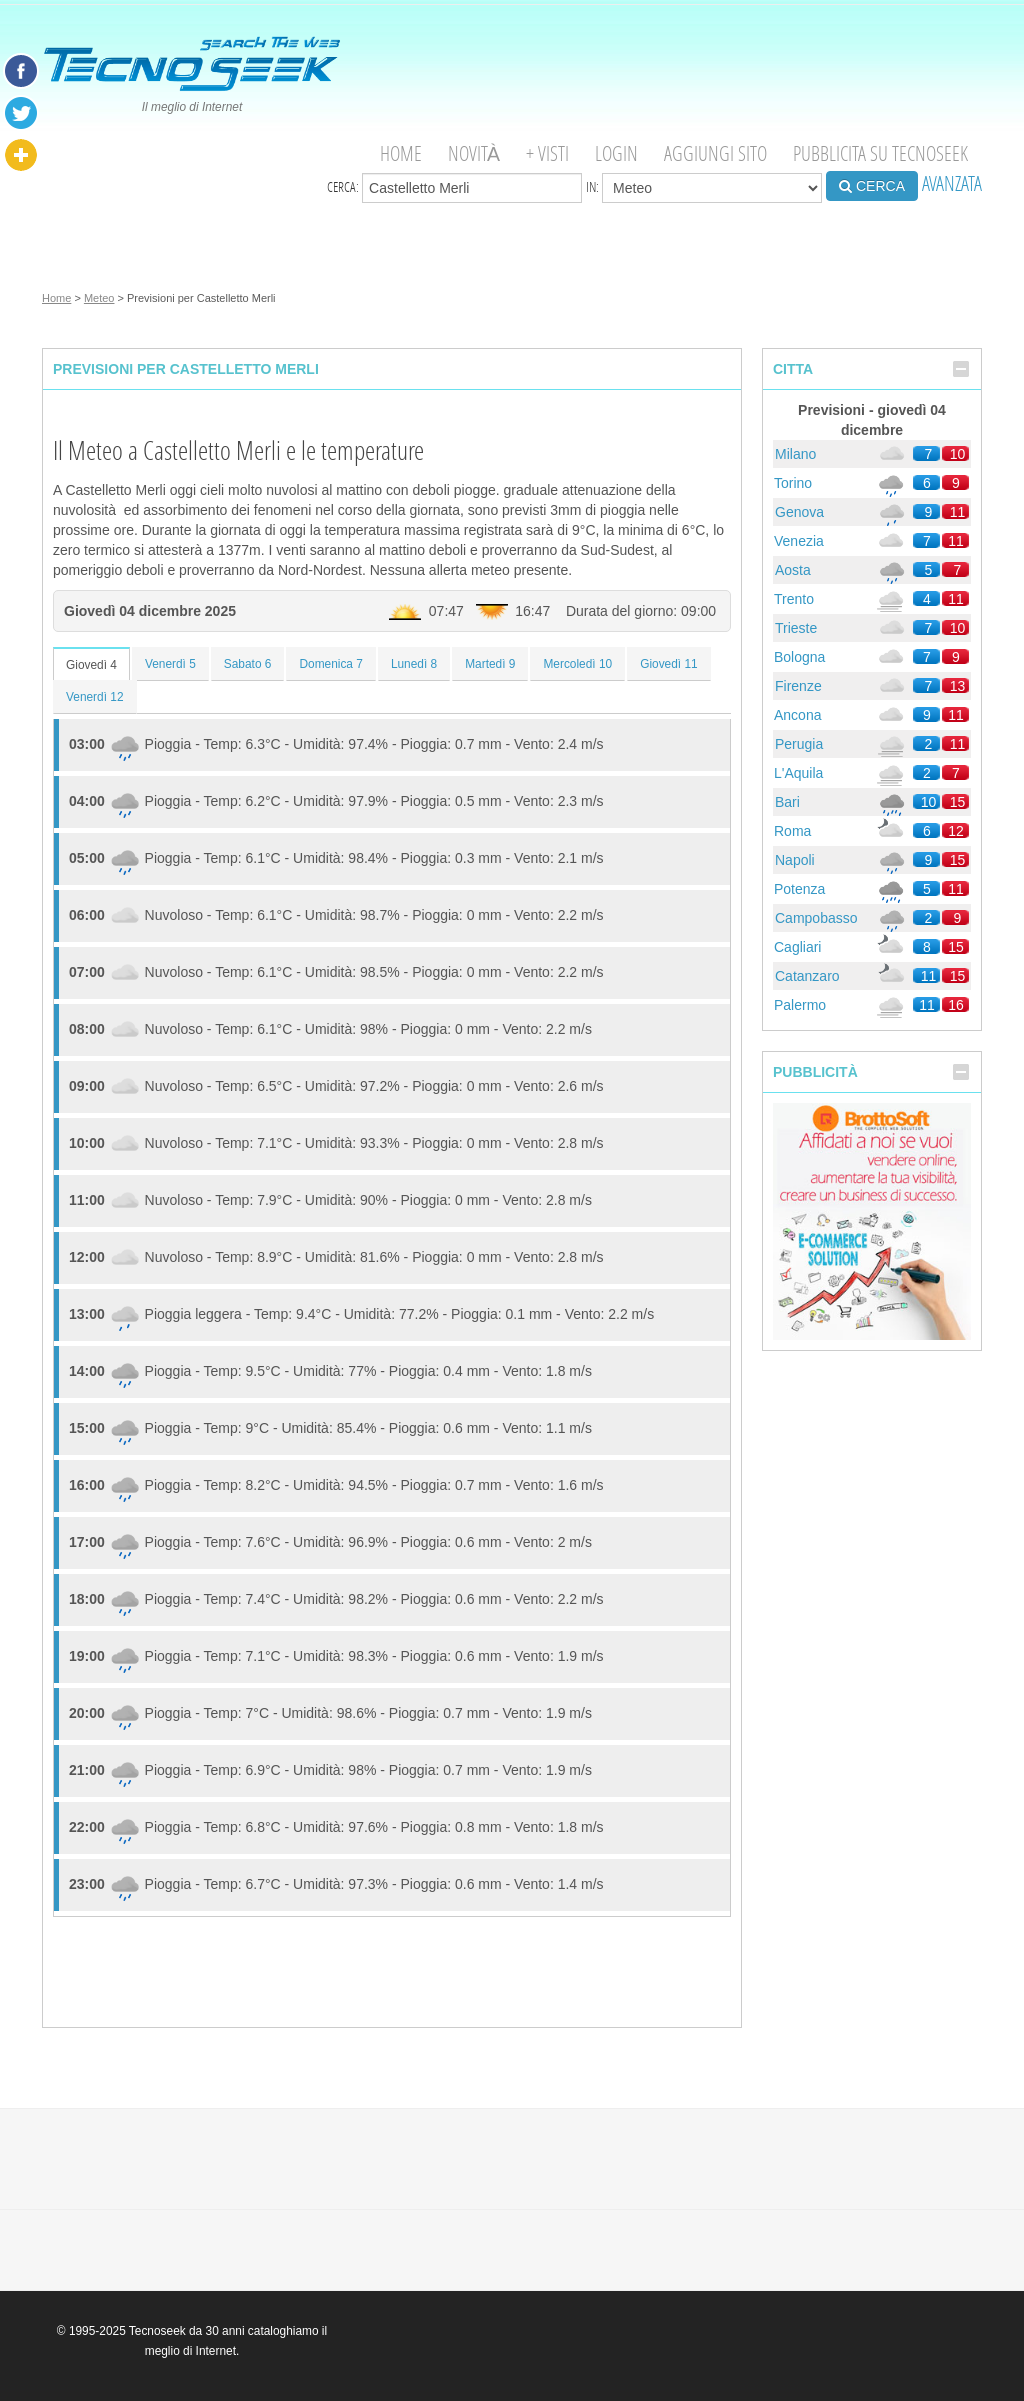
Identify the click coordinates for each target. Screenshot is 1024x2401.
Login (616, 153)
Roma (792, 831)
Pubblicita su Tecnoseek (880, 153)
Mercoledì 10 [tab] (577, 664)
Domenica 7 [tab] (330, 664)
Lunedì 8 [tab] (414, 664)
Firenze (798, 686)
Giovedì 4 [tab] (91, 665)
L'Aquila (798, 773)
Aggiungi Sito (715, 153)
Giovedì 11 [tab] (669, 664)
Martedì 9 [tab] (490, 664)
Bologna (799, 657)
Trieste (796, 628)
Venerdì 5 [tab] (170, 664)
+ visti (547, 153)
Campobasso (816, 918)
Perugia (799, 744)
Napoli (795, 860)
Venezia (799, 541)
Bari (787, 802)
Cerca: (454, 188)
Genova (799, 512)
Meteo (99, 298)
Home (401, 153)
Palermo (800, 1005)
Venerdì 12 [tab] (95, 697)
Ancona (797, 715)
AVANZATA (952, 183)
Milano (795, 454)
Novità (474, 153)
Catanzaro (807, 976)
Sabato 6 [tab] (248, 664)
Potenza (799, 889)
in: (704, 188)
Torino (793, 483)
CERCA (872, 186)
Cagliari (797, 947)
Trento (794, 599)
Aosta (793, 570)
